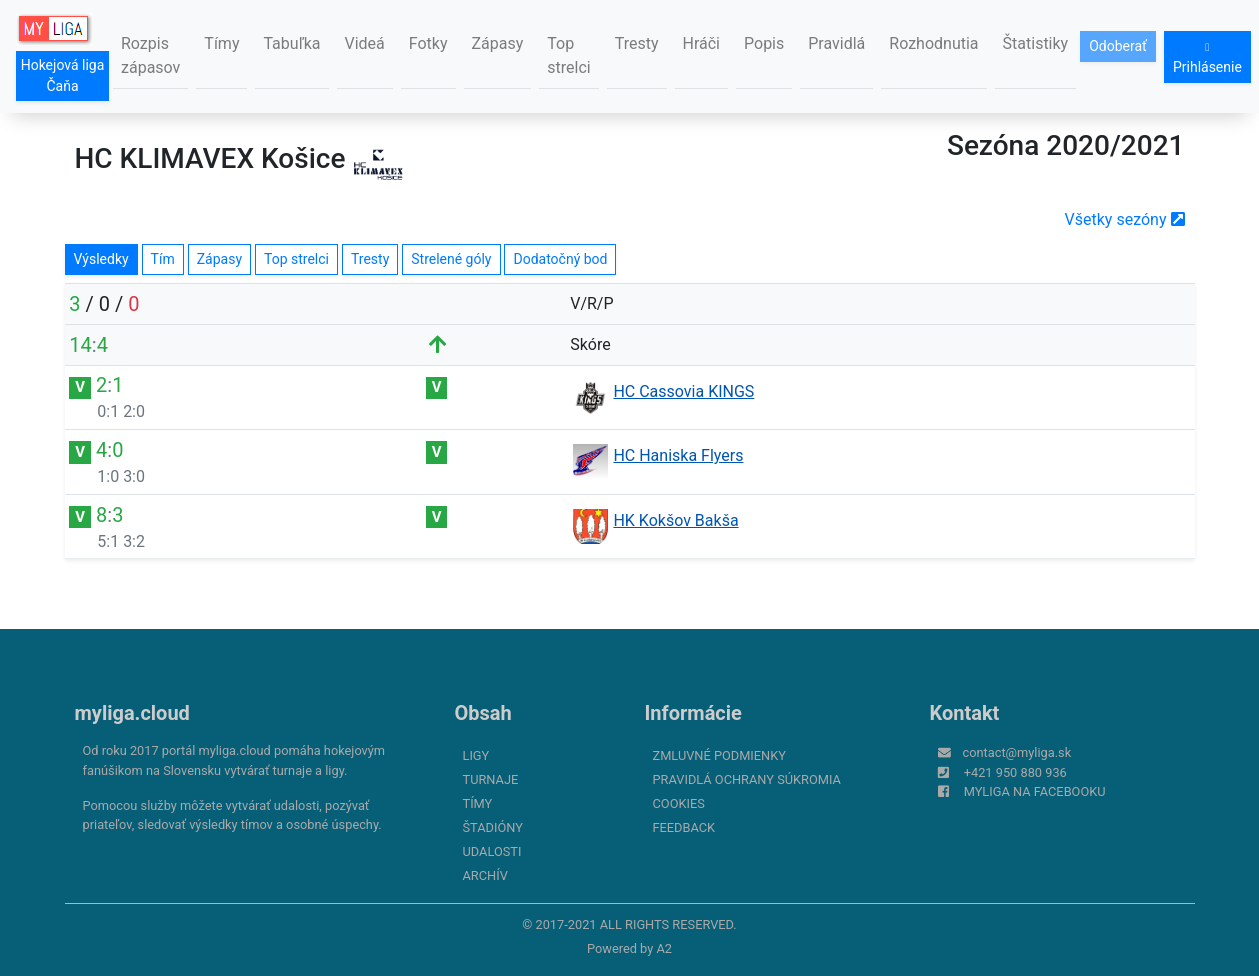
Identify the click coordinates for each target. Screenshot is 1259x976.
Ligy (476, 755)
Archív (485, 875)
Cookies (679, 803)
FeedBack (684, 827)
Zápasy (498, 43)
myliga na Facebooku (1035, 791)
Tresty (637, 43)
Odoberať (1118, 46)
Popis (764, 43)
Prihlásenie (1207, 58)
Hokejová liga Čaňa (63, 75)
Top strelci (568, 55)
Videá (365, 43)
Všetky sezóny (1125, 219)
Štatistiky (1036, 43)
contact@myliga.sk (1017, 752)
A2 (664, 948)
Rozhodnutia (933, 43)
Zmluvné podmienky (719, 755)
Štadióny (493, 827)
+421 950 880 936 (1015, 772)
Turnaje (491, 779)
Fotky (428, 43)
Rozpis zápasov (150, 55)
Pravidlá (836, 43)
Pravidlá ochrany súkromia (747, 779)
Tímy (221, 43)
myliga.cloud (132, 713)
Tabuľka (291, 43)
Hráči (702, 43)
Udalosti (492, 851)
